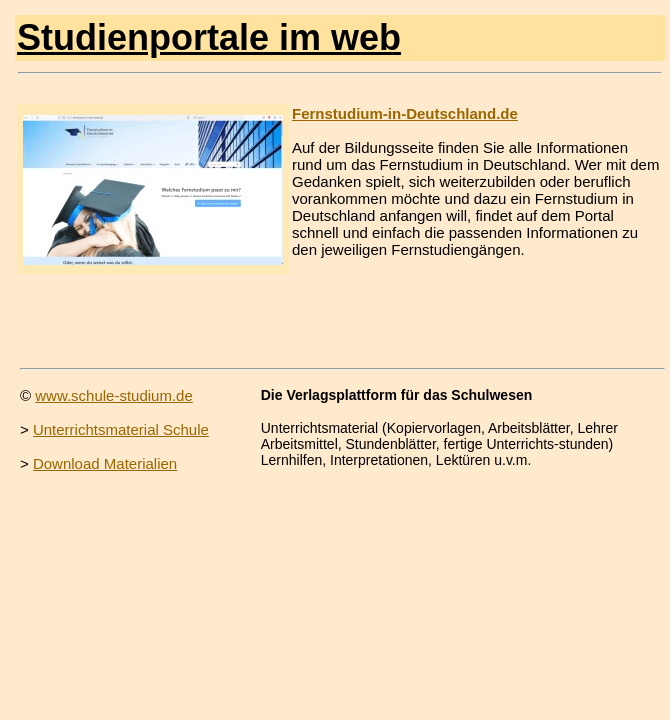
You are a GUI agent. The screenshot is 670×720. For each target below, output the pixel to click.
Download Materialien (105, 463)
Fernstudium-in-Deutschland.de (405, 113)
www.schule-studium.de (114, 395)
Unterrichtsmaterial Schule (121, 429)
